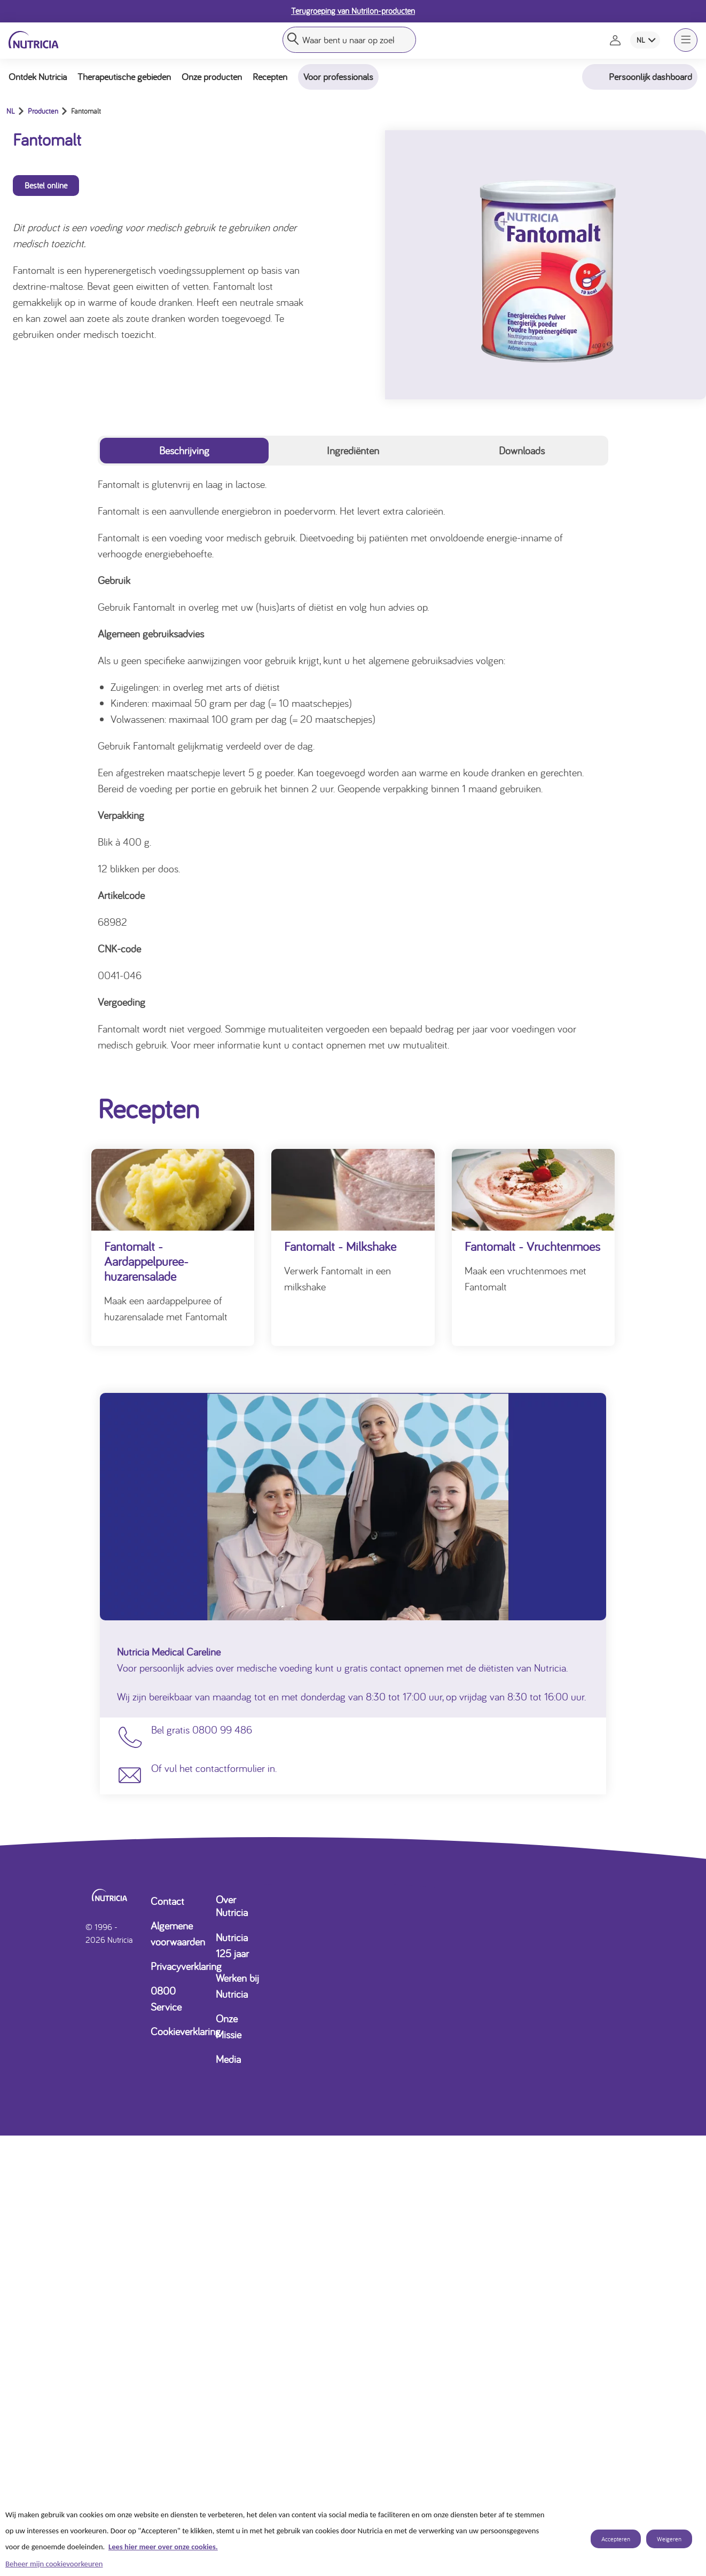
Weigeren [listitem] (669, 2539)
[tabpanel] (353, 764)
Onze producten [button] (212, 76)
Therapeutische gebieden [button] (124, 76)
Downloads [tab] (522, 450)
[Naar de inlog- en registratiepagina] (616, 40)
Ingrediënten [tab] (353, 450)
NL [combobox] (641, 40)
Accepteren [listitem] (615, 2539)
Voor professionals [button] (338, 76)
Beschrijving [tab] (184, 450)
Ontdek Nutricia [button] (38, 76)
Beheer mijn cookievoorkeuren (54, 2564)
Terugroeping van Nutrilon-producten (353, 10)
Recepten (270, 76)
